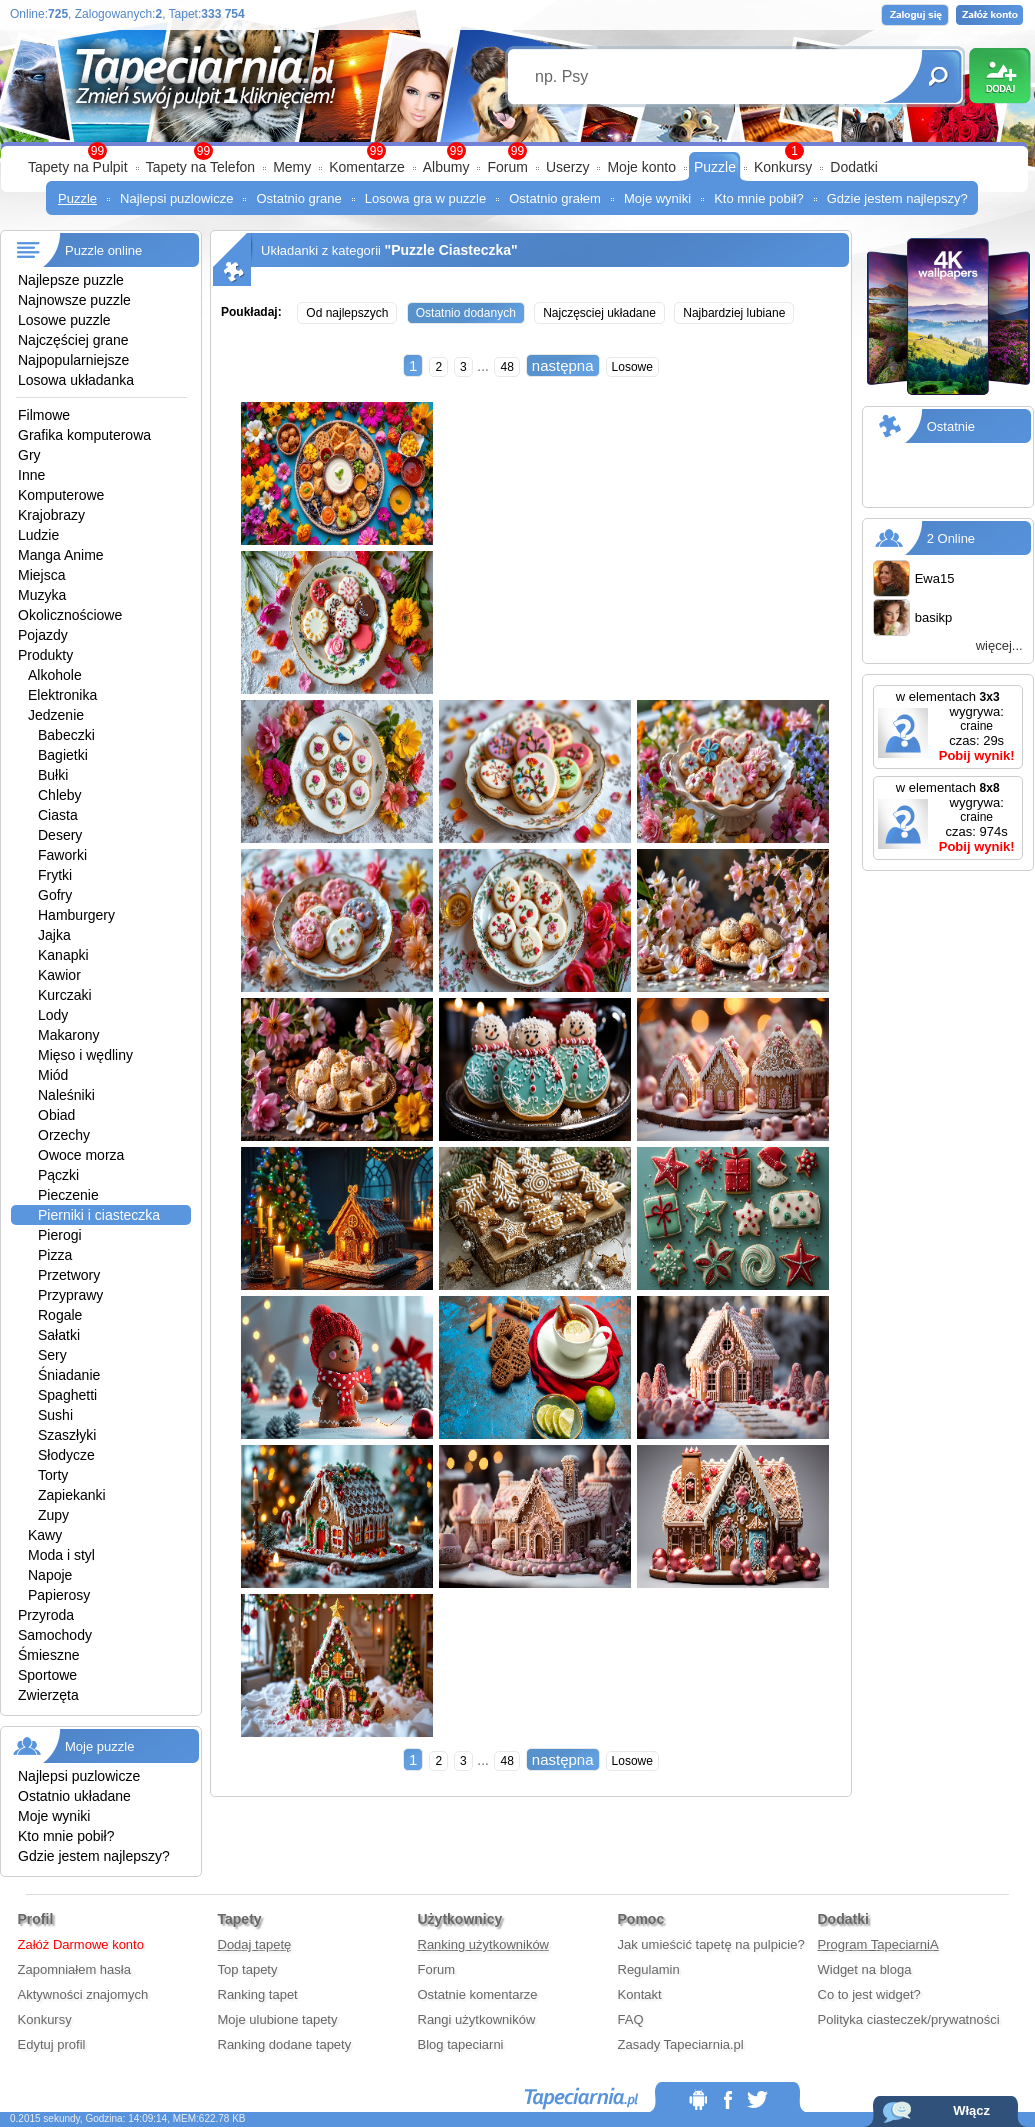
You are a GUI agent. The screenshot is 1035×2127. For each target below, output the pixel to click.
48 (506, 367)
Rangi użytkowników (477, 2019)
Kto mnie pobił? (759, 198)
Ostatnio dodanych (466, 313)
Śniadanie (69, 1375)
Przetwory (69, 1275)
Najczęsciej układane (599, 313)
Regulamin (649, 1969)
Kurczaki (65, 995)
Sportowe (47, 1675)
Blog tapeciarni (461, 2044)
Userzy (568, 167)
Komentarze (366, 167)
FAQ (631, 2019)
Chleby (60, 795)
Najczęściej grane (73, 340)
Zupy (53, 1515)
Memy (292, 167)
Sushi (55, 1415)
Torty (53, 1475)
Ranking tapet (258, 1994)
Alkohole (55, 675)
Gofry (55, 895)
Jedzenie (56, 715)
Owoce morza (81, 1155)
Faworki (62, 855)
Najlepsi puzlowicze (176, 198)
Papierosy (59, 1595)
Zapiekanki (72, 1495)
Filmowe (44, 415)
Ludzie (38, 535)
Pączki (58, 1175)
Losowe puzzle (64, 320)
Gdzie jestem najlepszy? (897, 198)
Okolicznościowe (70, 615)
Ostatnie (951, 426)
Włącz (971, 2110)
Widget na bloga (865, 1969)
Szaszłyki (67, 1435)
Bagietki (63, 755)
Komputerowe (61, 495)
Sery (52, 1355)
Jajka (54, 935)
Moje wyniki (657, 198)
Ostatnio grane (298, 198)
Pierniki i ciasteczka (99, 1215)
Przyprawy (70, 1295)
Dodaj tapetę (255, 1944)
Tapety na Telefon (201, 167)
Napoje (50, 1575)
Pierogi (60, 1235)
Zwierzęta (48, 1695)
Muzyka (42, 595)
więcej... (999, 645)
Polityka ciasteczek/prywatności (909, 2019)
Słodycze (66, 1455)
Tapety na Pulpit (78, 167)
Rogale (60, 1315)
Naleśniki (66, 1095)
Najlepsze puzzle (71, 280)
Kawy (45, 1535)
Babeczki (66, 735)
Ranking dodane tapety (285, 2044)
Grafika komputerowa (84, 435)
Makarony (68, 1035)
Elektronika (62, 695)
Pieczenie (68, 1195)
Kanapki (63, 955)
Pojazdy (43, 635)
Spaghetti (67, 1395)
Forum (507, 167)
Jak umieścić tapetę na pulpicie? (711, 1944)
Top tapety (248, 1969)
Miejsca (41, 575)
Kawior (59, 975)
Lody (53, 1015)
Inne (31, 475)
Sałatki (59, 1335)
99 (517, 151)
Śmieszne (48, 1655)
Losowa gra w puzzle (425, 198)
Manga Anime (61, 555)
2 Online (951, 538)
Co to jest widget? (869, 1994)
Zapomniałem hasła (74, 1969)
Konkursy (783, 167)
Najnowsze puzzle (74, 300)
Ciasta (58, 815)
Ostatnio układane (74, 1796)
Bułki (53, 775)
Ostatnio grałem (555, 198)
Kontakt (640, 1994)
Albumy (446, 167)
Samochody (55, 1635)
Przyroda (46, 1615)
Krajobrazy (51, 515)
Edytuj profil (52, 2044)
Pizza (55, 1255)
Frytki (55, 875)
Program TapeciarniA (878, 1944)
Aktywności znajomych (83, 1994)
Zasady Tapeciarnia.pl (681, 2044)
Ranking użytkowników (484, 1944)
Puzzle (715, 167)
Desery (60, 835)
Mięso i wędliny (85, 1055)
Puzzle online (103, 250)
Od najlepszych (347, 313)
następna (563, 365)
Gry (29, 455)
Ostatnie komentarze (478, 1994)
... (484, 366)
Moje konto (641, 167)
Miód (53, 1075)
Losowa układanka (76, 380)
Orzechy (64, 1135)
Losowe (632, 367)
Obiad (56, 1115)
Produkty (45, 655)
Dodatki (853, 167)
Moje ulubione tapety (278, 2019)
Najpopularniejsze (73, 360)
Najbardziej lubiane (734, 313)
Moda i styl (61, 1555)
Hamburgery (76, 915)
